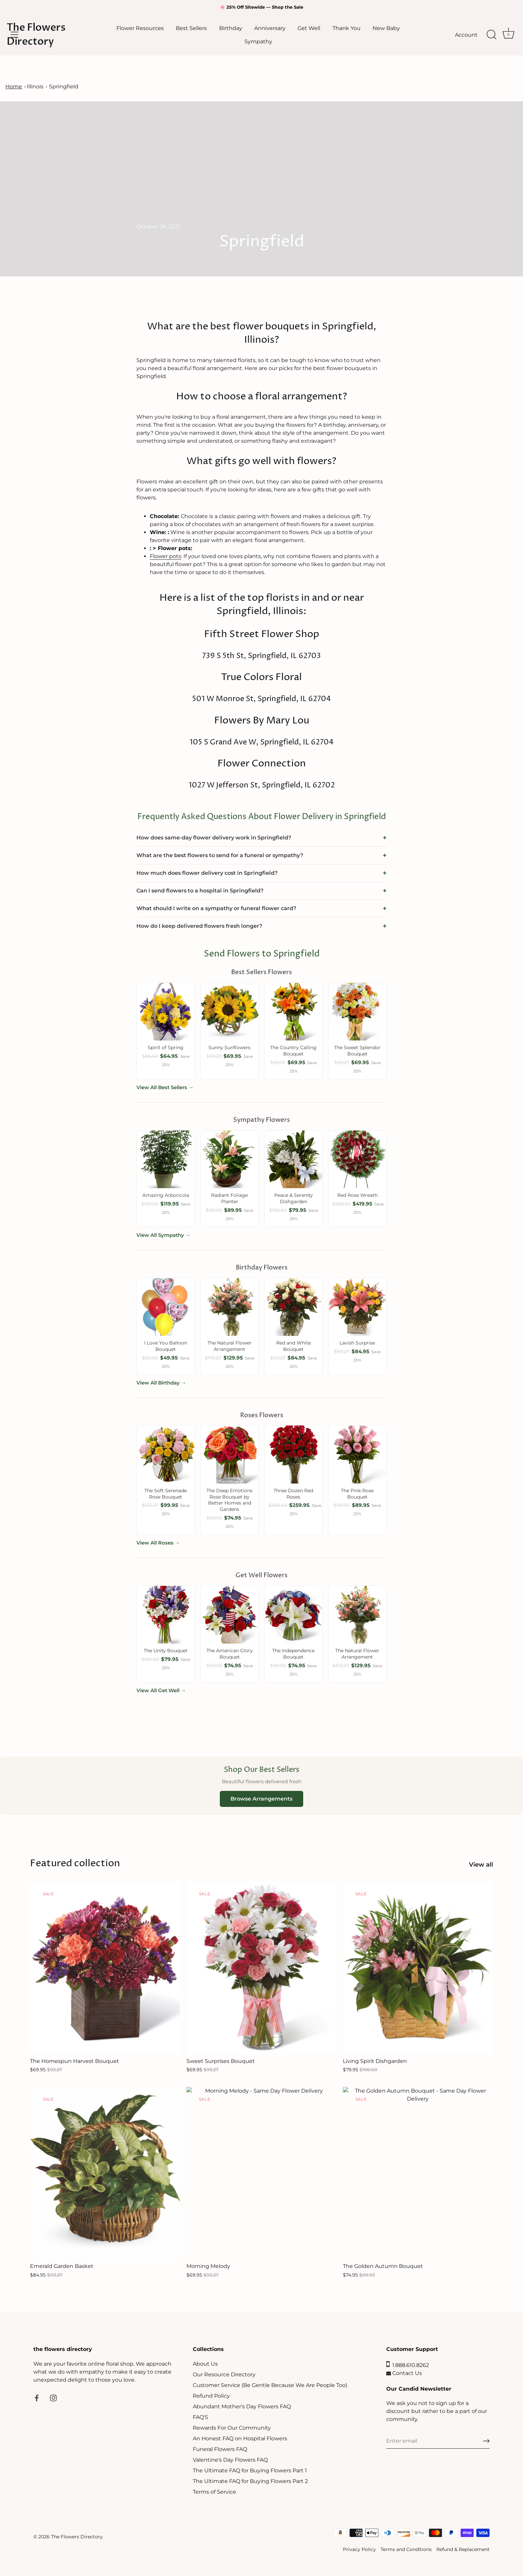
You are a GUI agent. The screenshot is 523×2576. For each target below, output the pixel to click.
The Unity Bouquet (165, 1651)
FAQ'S (200, 2417)
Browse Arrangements (261, 1799)
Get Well (309, 28)
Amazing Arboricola (165, 1195)
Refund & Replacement (463, 2549)
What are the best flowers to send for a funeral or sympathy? (219, 855)
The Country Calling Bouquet (293, 1050)
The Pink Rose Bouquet (357, 1494)
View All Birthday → (161, 1383)
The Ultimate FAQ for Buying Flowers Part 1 (250, 2470)
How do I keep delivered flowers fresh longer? (199, 926)
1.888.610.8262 (407, 2365)
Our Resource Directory (224, 2374)
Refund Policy (211, 2396)
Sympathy (258, 41)
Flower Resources (140, 28)
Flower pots (165, 556)
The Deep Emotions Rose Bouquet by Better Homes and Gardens (229, 1500)
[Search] (491, 34)
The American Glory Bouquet (229, 1654)
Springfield (63, 86)
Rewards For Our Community (232, 2428)
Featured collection (75, 1863)
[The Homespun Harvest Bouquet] (105, 1968)
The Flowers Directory (36, 34)
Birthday (230, 28)
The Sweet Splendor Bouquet (357, 1050)
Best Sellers (191, 28)
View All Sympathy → (163, 1235)
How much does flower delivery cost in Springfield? (207, 873)
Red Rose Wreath (357, 1195)
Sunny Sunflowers (229, 1047)
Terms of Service (214, 2492)
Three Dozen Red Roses (293, 1494)
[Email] (438, 2441)
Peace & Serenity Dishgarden (293, 1198)
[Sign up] (486, 2441)
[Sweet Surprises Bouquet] (261, 1968)
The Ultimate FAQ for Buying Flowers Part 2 (250, 2481)
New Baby (386, 28)
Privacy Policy (359, 2549)
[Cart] (508, 34)
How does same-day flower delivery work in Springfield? (213, 837)
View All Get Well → (161, 1690)
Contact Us (404, 2373)
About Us (205, 2364)
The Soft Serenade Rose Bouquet (165, 1494)
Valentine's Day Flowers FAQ (230, 2460)
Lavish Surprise (357, 1343)
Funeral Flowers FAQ (220, 2449)
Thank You (347, 28)
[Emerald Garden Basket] (105, 2173)
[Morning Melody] (261, 2173)
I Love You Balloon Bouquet (165, 1346)
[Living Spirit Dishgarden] (418, 1968)
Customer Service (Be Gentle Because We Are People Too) (270, 2385)
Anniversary (270, 28)
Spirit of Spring (165, 1047)
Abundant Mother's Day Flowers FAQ (242, 2406)
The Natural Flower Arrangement (229, 1346)
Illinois (35, 86)
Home (13, 86)
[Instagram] (53, 2398)
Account (466, 34)
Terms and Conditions (406, 2549)
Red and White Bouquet (293, 1346)
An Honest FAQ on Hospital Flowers (240, 2438)
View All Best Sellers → (164, 1087)
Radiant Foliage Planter (229, 1198)
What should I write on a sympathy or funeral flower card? (216, 908)
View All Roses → (158, 1543)
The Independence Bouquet (293, 1654)
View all (481, 1864)
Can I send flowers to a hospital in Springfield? (200, 890)
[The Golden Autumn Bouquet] (418, 2173)
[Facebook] (36, 2398)
